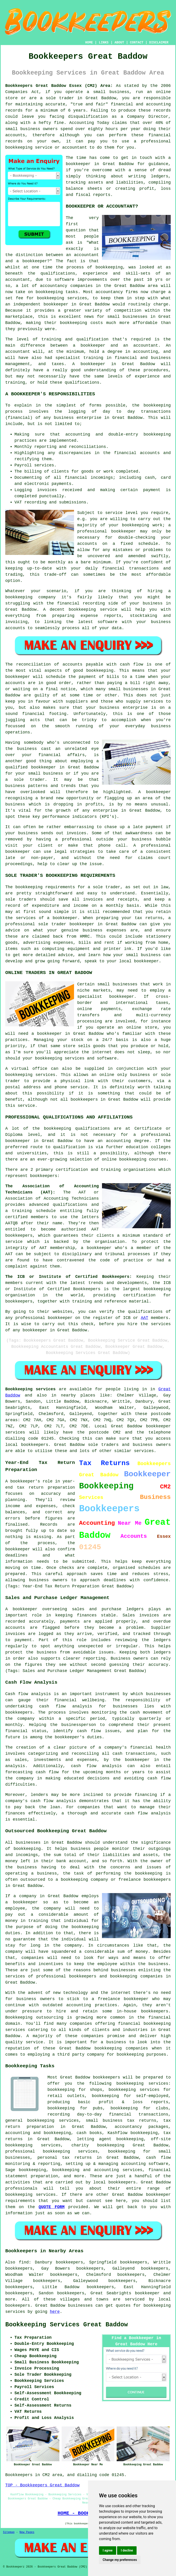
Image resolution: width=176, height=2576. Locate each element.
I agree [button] (108, 2550)
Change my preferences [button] (120, 2560)
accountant (17, 351)
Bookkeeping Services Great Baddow (66, 2324)
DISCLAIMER (158, 42)
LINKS (103, 42)
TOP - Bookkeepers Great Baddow (42, 2485)
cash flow (89, 1731)
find (24, 2262)
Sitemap (8, 2532)
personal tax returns (64, 2157)
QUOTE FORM (51, 2207)
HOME (89, 42)
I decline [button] (127, 2550)
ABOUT (119, 42)
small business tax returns (121, 2120)
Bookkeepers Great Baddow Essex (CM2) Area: (59, 85)
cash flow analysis (147, 1813)
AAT (144, 1318)
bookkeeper (147, 2293)
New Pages (26, 2532)
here (55, 2311)
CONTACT (136, 42)
